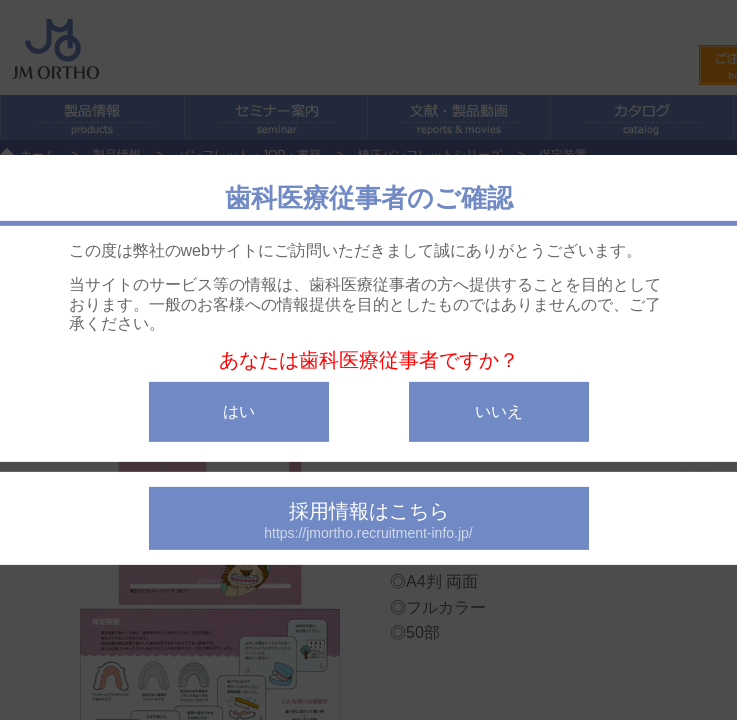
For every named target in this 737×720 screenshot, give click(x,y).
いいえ (499, 411)
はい (239, 411)
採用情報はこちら (369, 520)
